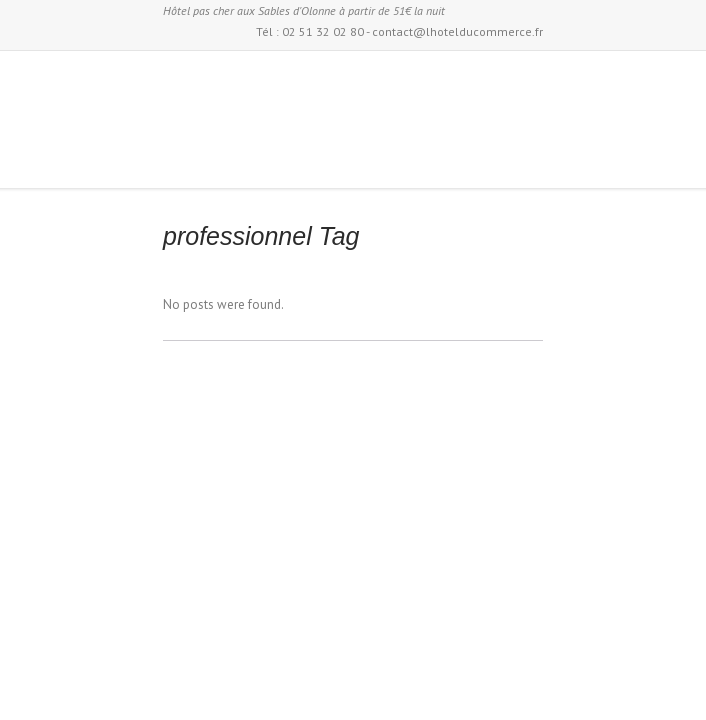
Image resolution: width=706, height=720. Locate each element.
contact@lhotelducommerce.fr (457, 31)
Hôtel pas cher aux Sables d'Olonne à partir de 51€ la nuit (304, 10)
